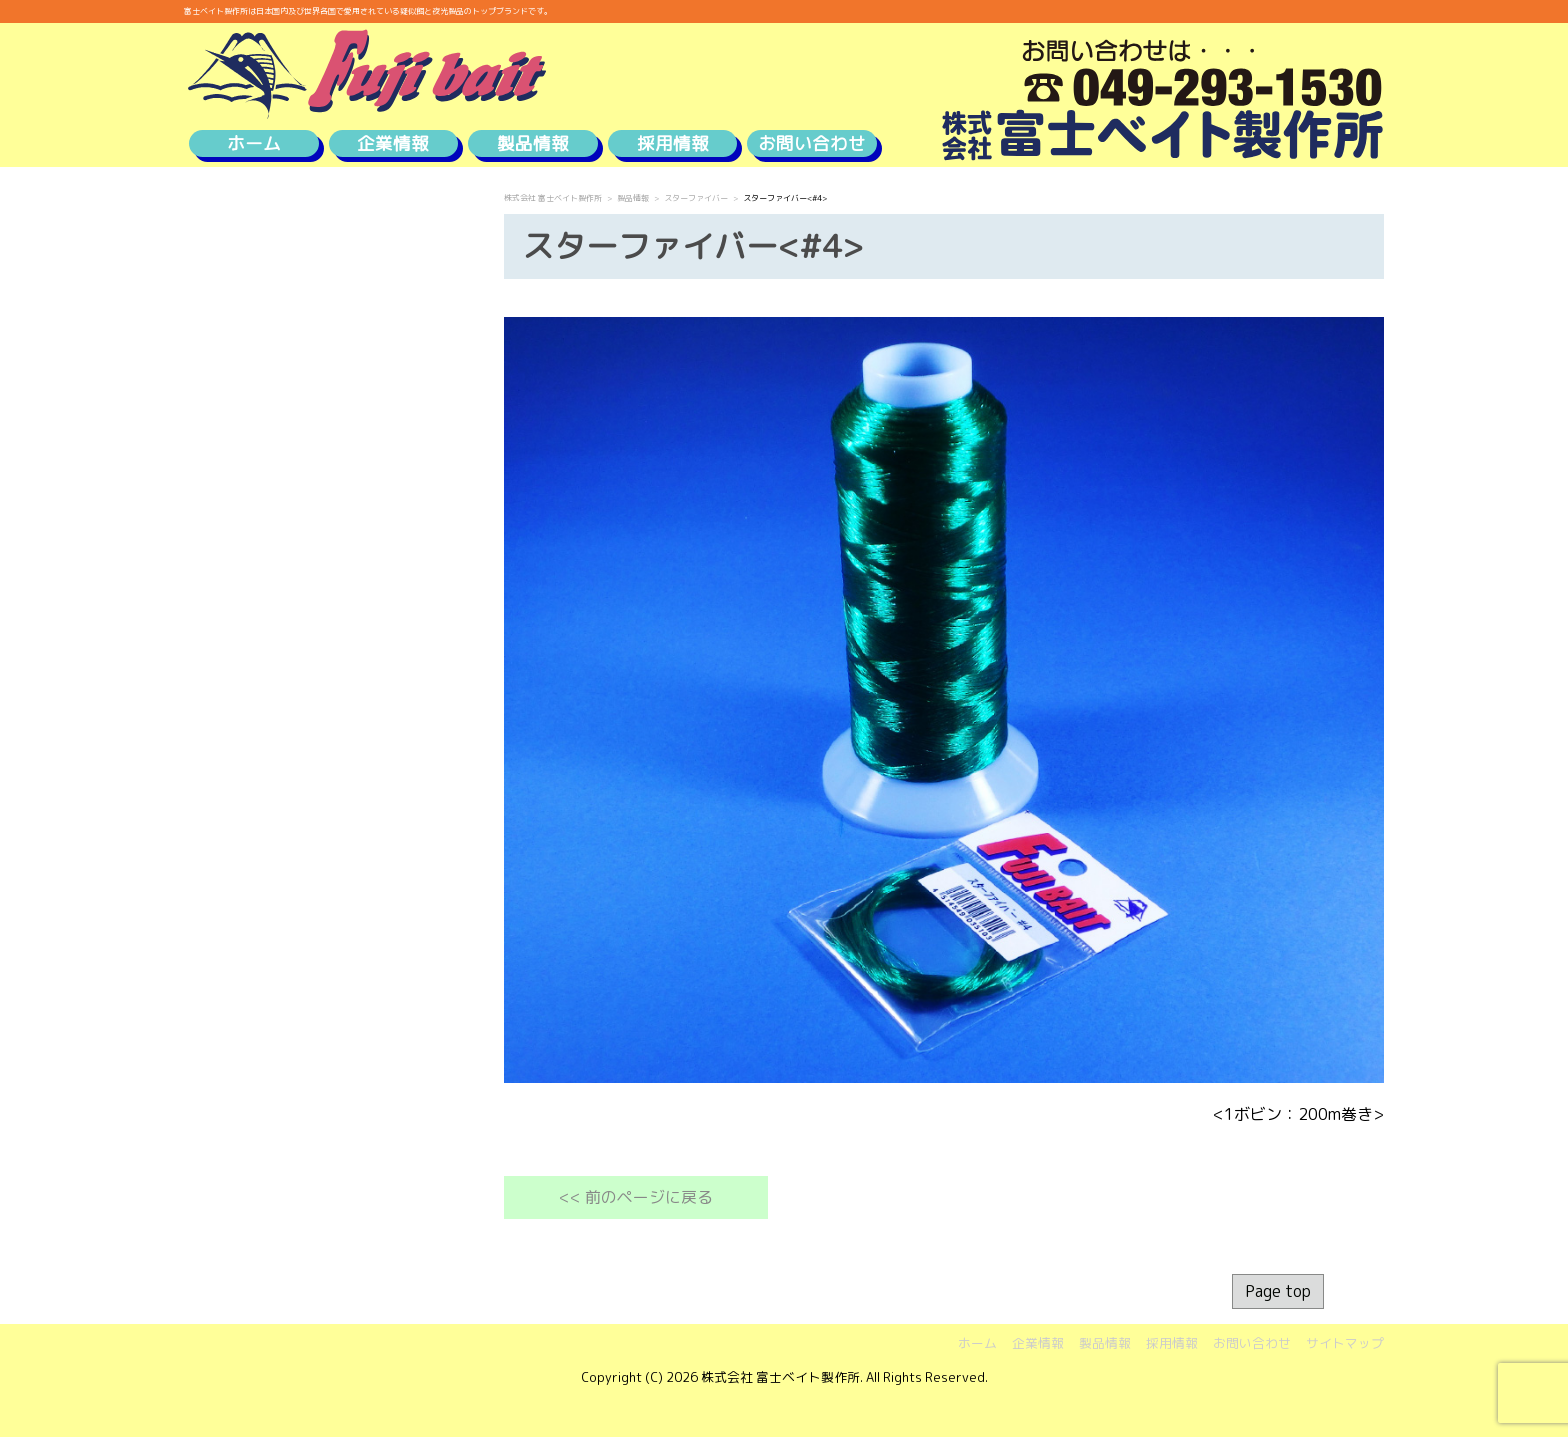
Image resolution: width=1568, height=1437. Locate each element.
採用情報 (673, 143)
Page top (1278, 1291)
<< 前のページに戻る (636, 1197)
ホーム (254, 143)
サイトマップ (1345, 1343)
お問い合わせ (812, 143)
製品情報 (533, 143)
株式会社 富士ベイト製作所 (553, 198)
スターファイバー (696, 198)
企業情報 (393, 143)
